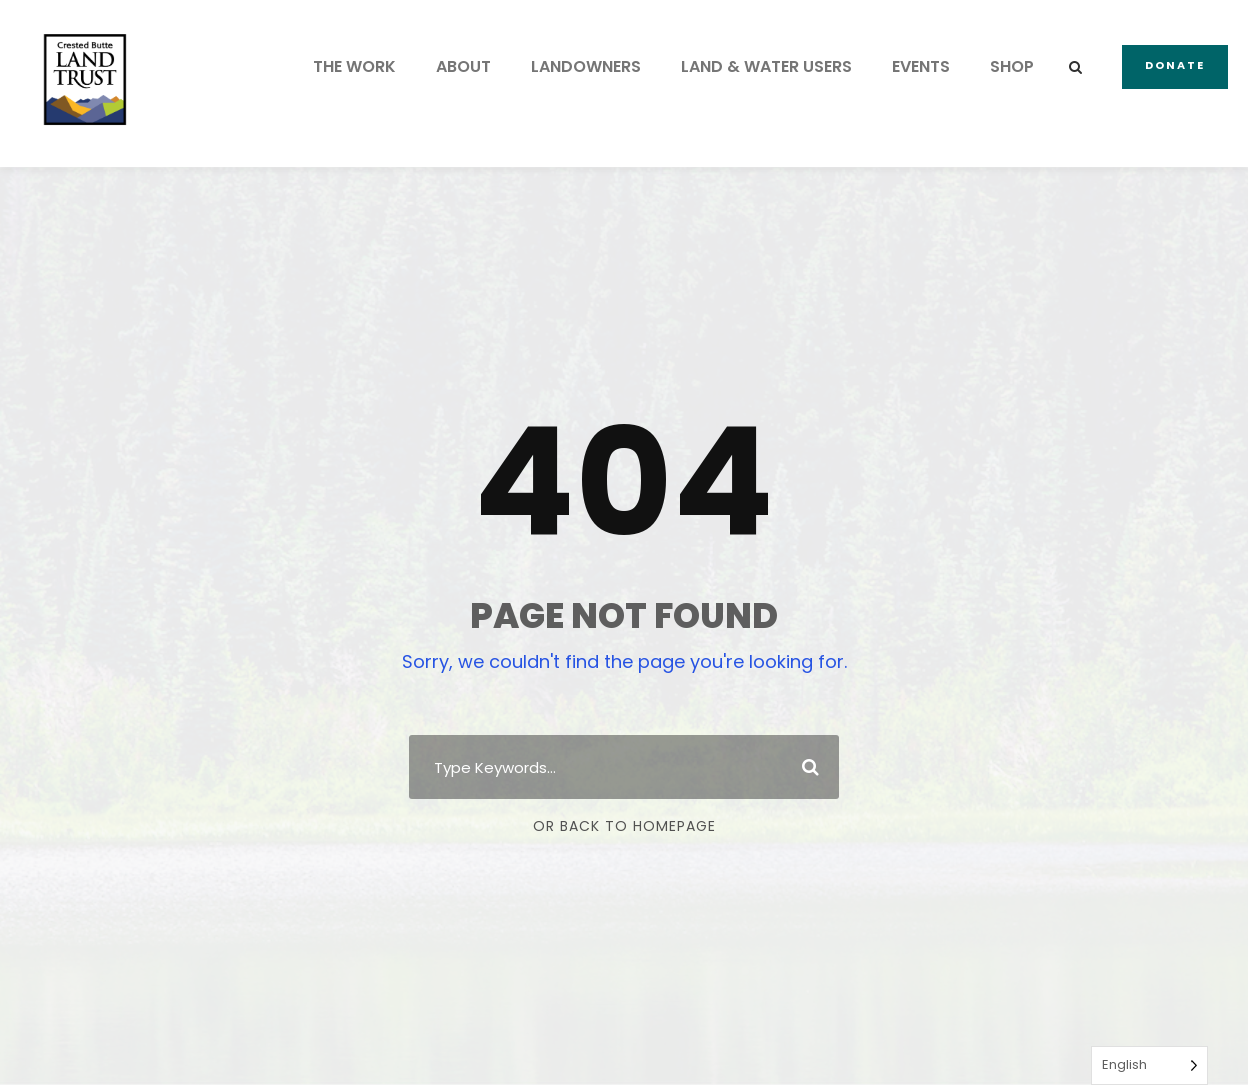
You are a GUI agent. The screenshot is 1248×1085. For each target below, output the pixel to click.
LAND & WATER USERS (766, 66)
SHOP (1012, 66)
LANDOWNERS (586, 66)
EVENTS (921, 66)
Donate (1175, 65)
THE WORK (354, 66)
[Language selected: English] (1149, 1065)
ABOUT (463, 66)
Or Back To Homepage (624, 826)
